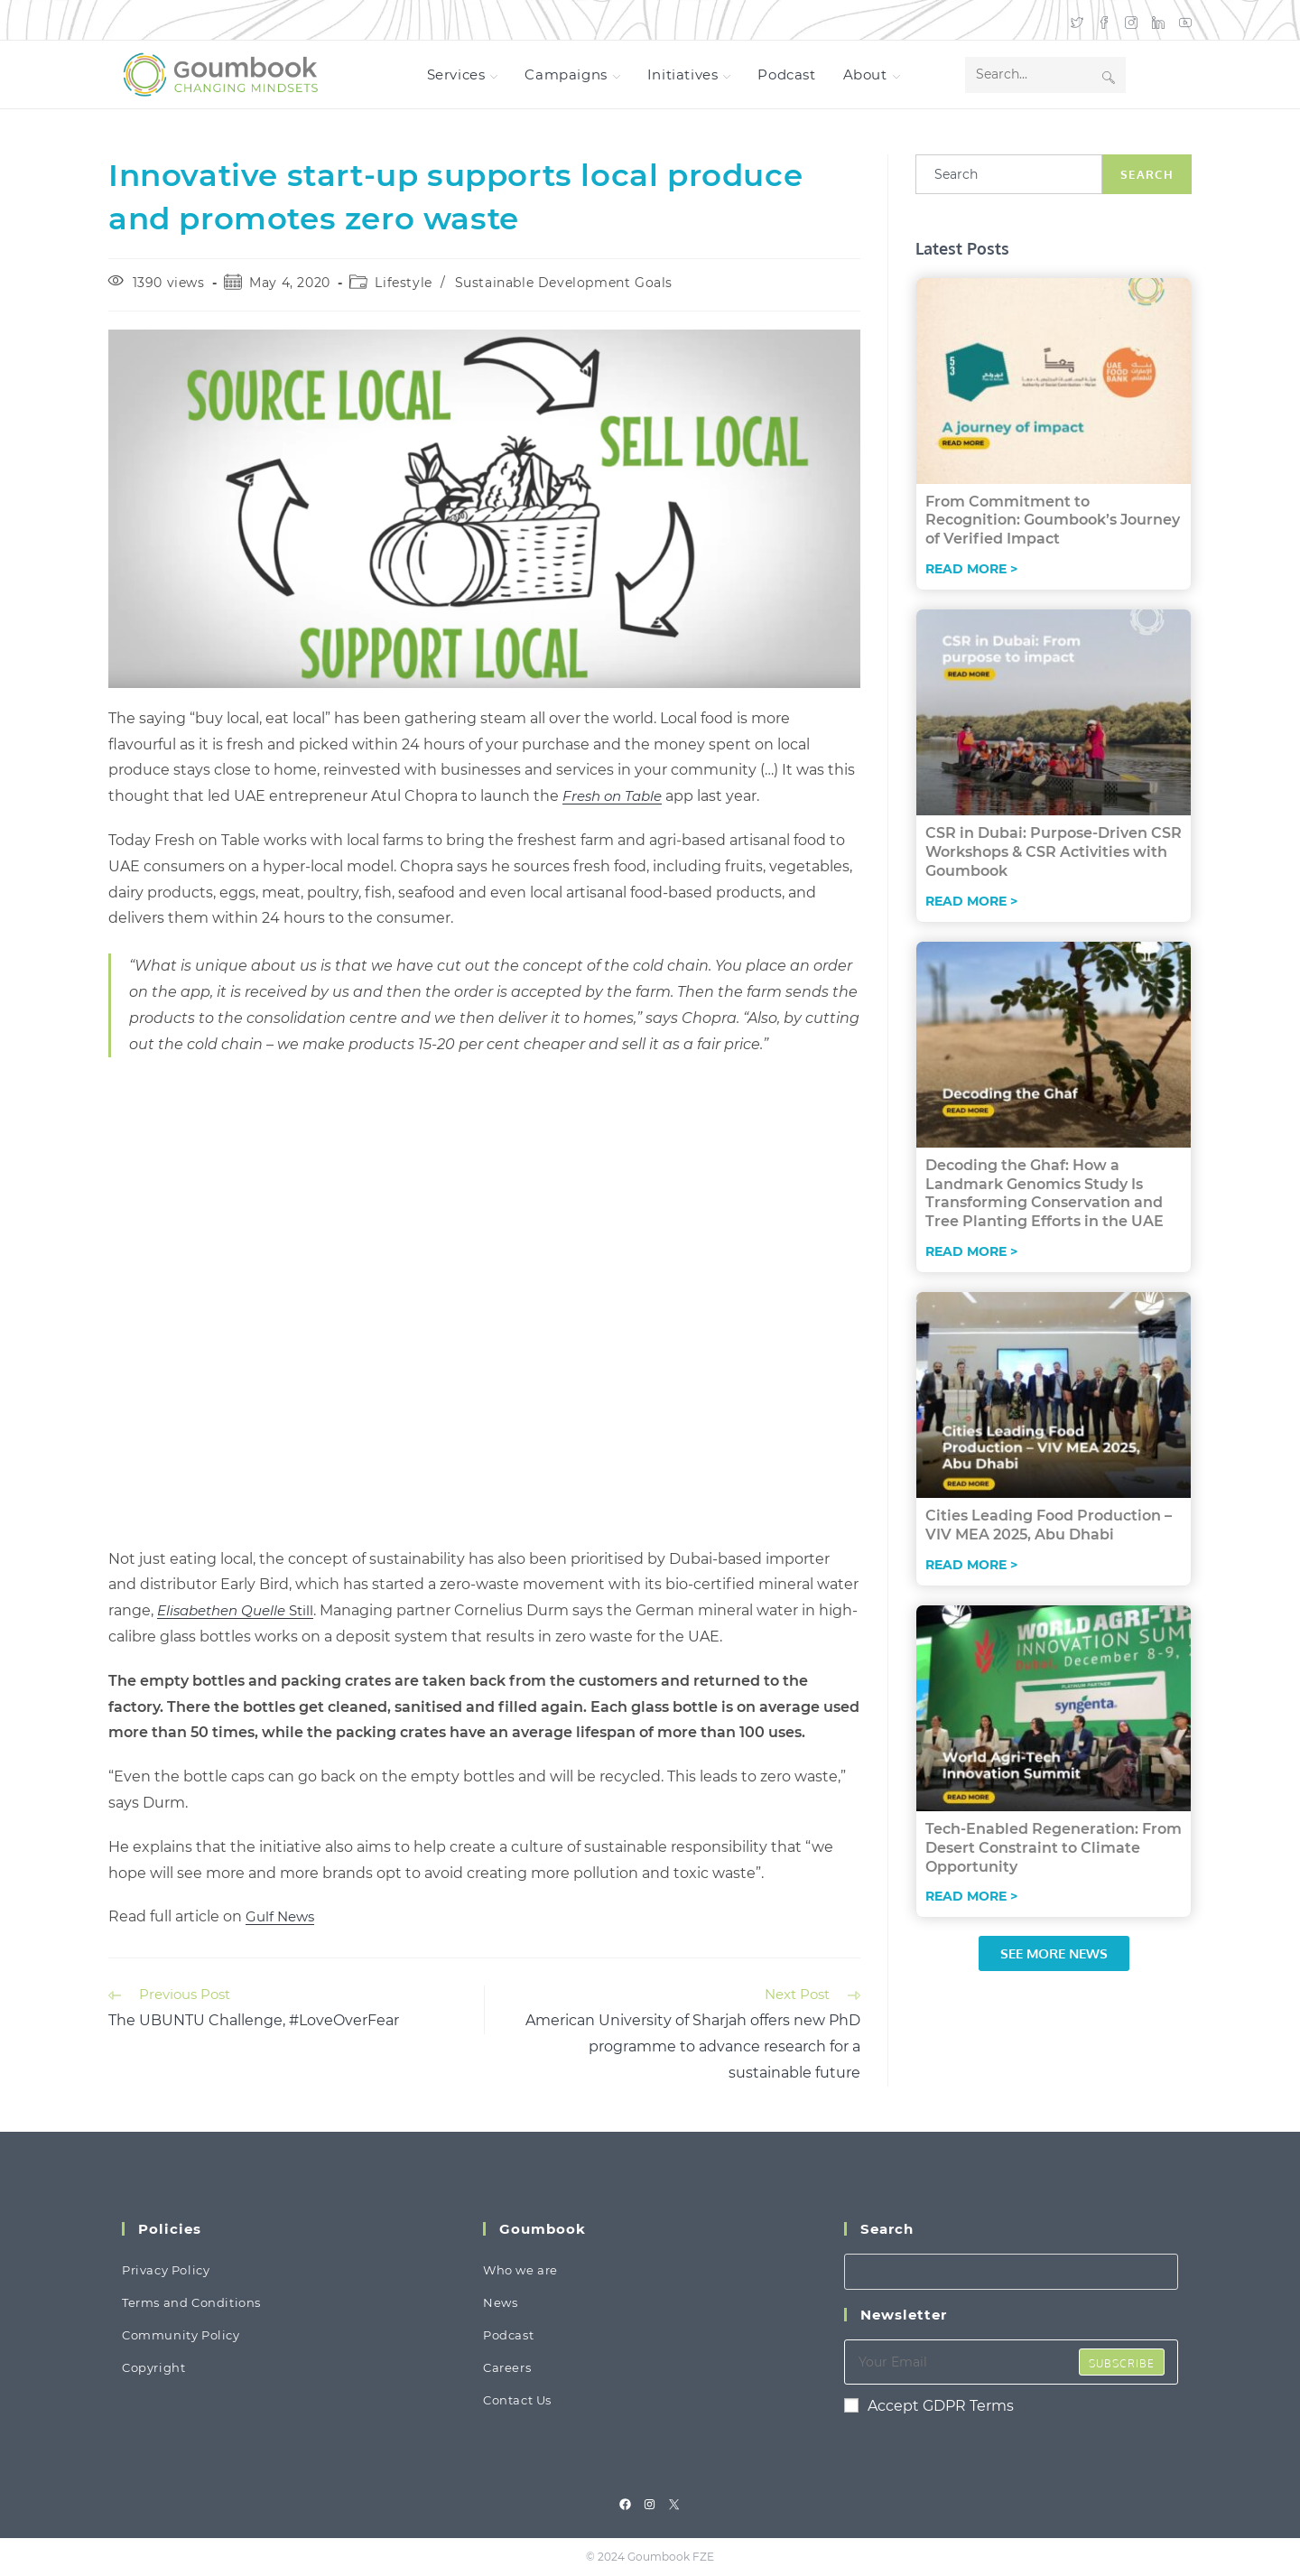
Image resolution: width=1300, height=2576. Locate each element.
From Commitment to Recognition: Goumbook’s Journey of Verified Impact (1052, 520)
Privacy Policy (165, 2270)
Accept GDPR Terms (929, 2405)
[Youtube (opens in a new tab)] (1182, 20)
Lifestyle (403, 282)
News (500, 2302)
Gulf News (280, 1916)
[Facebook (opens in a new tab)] (1104, 20)
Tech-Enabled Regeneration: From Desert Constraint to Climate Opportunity (1053, 1847)
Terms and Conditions (191, 2302)
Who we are (520, 2270)
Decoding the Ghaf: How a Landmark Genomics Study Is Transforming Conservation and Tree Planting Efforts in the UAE (1044, 1193)
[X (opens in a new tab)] (1077, 20)
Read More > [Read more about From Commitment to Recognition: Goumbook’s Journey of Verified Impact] (971, 569)
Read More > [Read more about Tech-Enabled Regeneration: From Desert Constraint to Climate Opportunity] (971, 1896)
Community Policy (181, 2335)
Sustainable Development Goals (564, 282)
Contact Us (517, 2400)
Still (235, 1610)
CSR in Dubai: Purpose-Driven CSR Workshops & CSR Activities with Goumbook (1053, 851)
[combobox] (1008, 174)
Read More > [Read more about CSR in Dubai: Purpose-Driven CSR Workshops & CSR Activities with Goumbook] (971, 901)
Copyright (153, 2367)
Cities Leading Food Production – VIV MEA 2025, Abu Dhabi (1048, 1525)
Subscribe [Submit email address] (1122, 2363)
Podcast (508, 2335)
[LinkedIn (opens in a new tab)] (1158, 20)
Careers (507, 2367)
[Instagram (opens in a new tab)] (1131, 20)
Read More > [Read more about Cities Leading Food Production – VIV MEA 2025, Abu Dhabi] (971, 1565)
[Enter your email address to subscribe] (1011, 2362)
